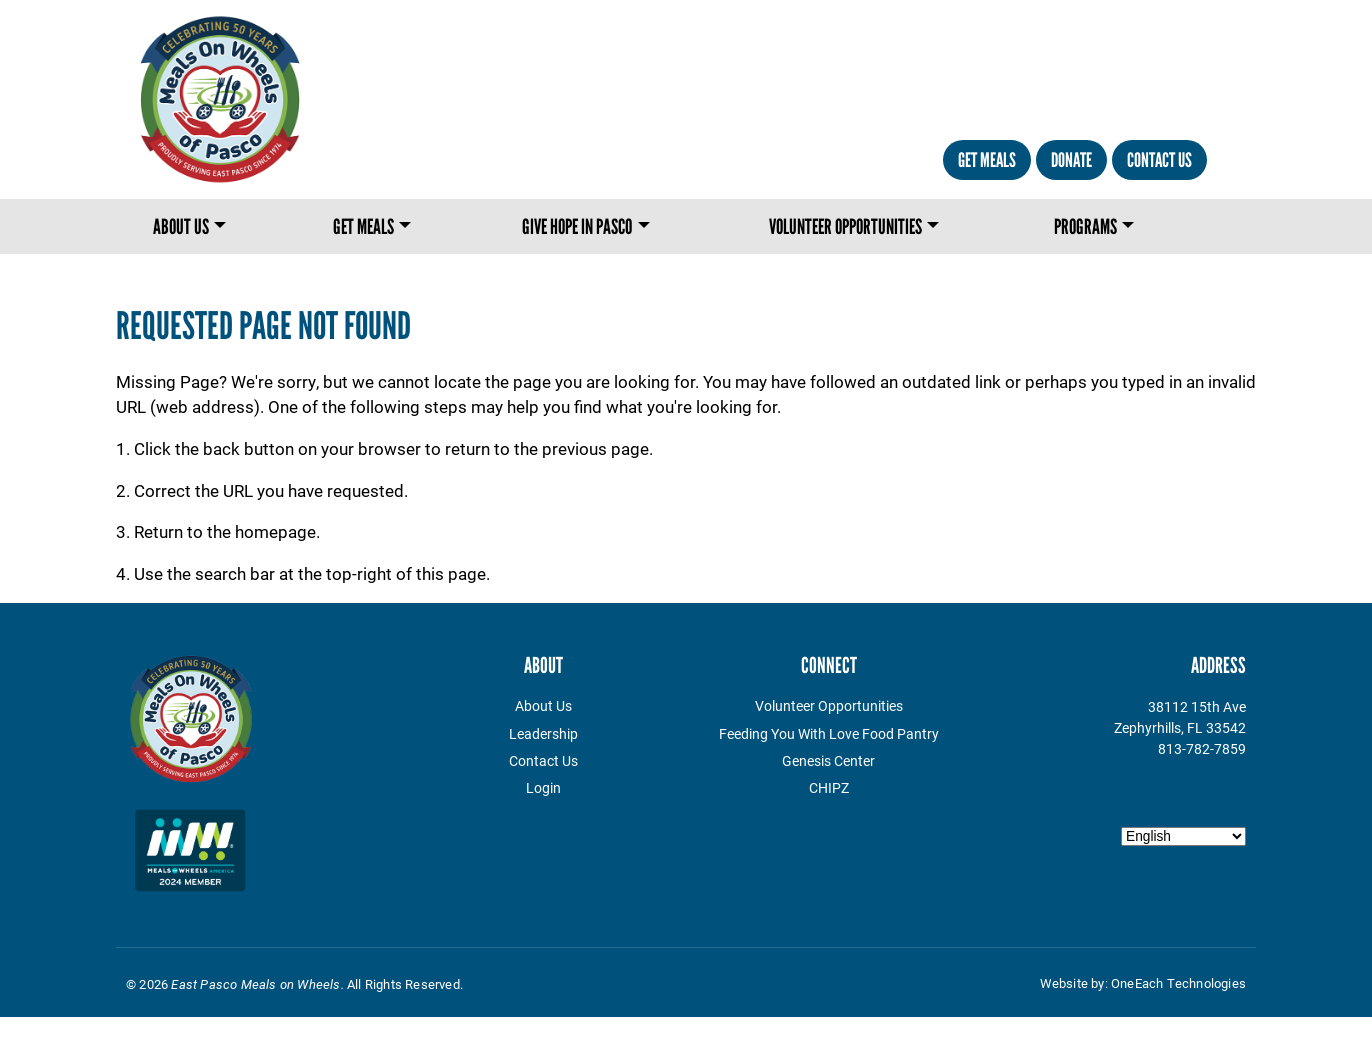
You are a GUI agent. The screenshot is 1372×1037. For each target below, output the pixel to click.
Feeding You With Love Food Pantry (829, 733)
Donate (1071, 160)
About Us (181, 226)
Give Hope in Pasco (577, 226)
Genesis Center (828, 760)
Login (543, 787)
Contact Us (1159, 160)
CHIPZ (829, 787)
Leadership (543, 733)
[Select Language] (1183, 836)
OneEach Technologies (1178, 983)
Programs (1085, 226)
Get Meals (987, 160)
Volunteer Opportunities (845, 226)
